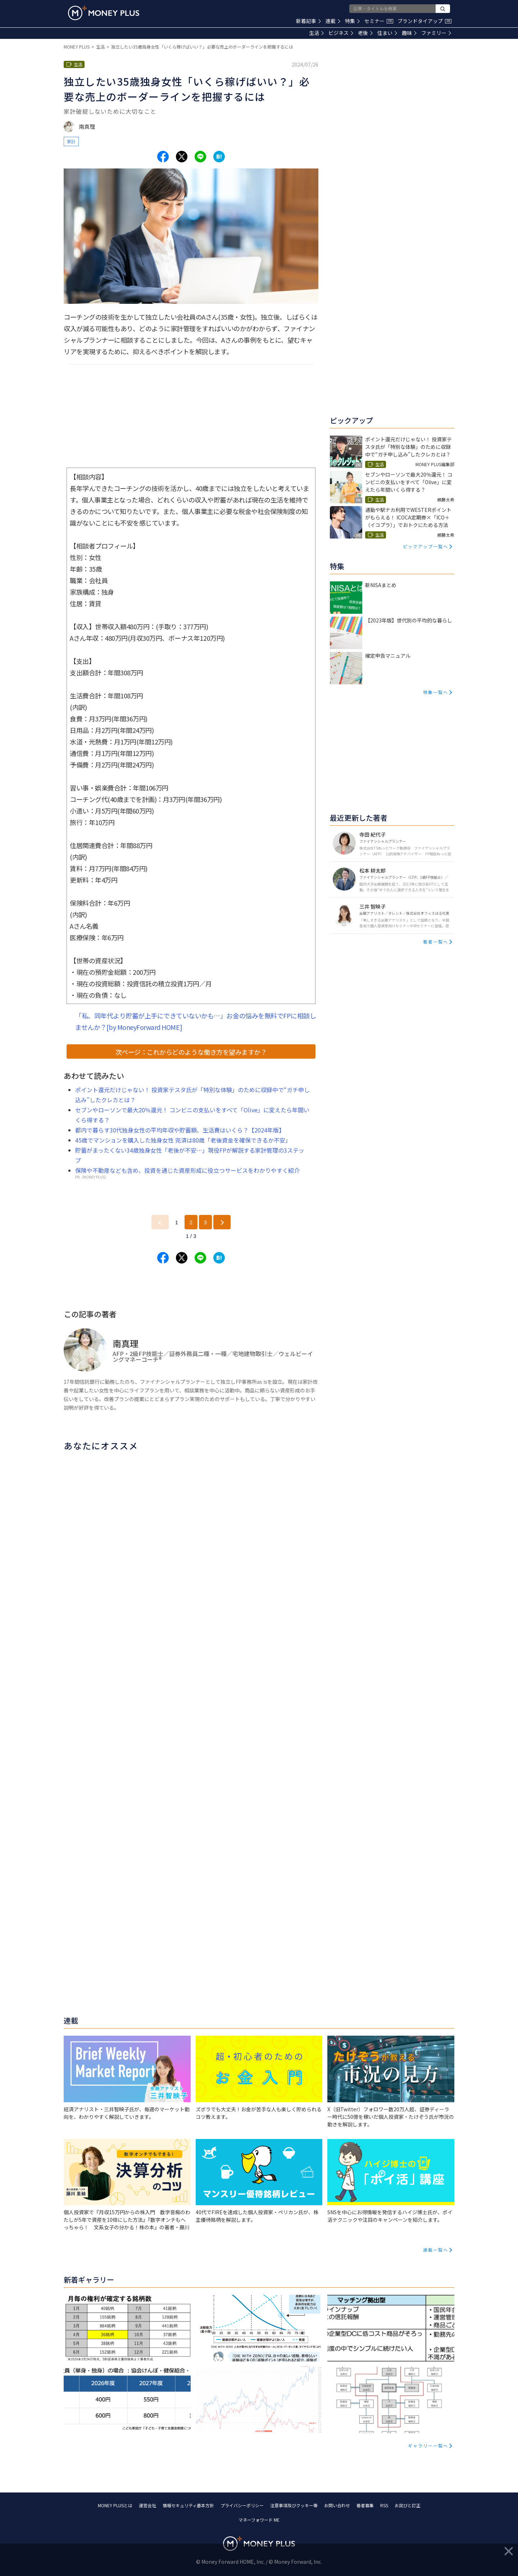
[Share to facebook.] (163, 156)
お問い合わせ (337, 2505)
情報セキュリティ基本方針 (188, 2505)
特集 (352, 20)
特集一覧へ (435, 692)
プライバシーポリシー (242, 2505)
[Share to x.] (181, 156)
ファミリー (436, 32)
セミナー (378, 20)
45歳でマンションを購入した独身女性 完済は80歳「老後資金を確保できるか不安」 (183, 1140)
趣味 (409, 32)
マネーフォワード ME (259, 2520)
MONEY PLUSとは (115, 2505)
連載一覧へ (435, 2250)
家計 (71, 141)
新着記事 (308, 20)
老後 (365, 32)
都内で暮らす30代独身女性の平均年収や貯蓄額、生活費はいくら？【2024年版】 (180, 1130)
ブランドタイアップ (424, 20)
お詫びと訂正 (408, 2505)
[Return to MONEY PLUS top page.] (103, 13)
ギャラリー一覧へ (428, 2445)
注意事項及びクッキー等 (294, 2505)
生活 (316, 32)
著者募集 (365, 2505)
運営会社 (147, 2505)
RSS (384, 2505)
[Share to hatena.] (219, 156)
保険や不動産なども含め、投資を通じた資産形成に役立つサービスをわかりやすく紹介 (187, 1170)
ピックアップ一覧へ (425, 546)
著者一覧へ (435, 941)
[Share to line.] (200, 156)
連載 (333, 20)
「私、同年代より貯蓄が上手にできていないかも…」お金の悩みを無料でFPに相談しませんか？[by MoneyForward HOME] (195, 1021)
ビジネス (340, 32)
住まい (387, 32)
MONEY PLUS (77, 47)
